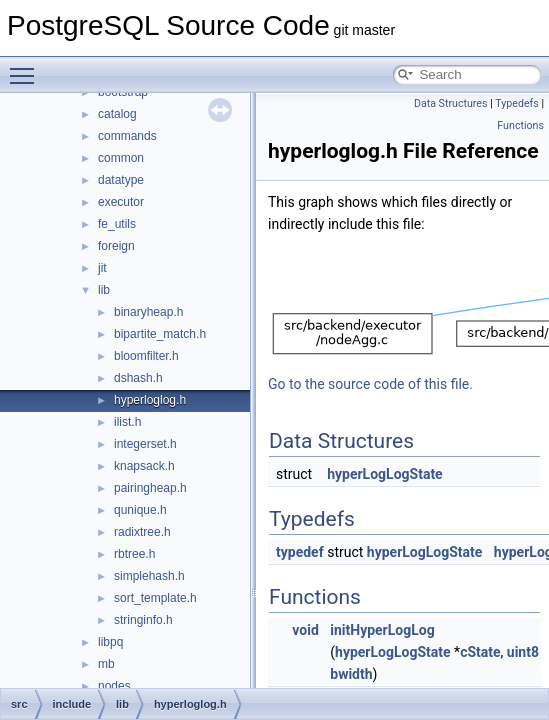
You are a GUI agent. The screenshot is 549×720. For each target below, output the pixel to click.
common (121, 158)
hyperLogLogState (385, 474)
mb (106, 664)
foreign (116, 246)
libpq (110, 642)
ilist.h (127, 422)
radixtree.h (142, 532)
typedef (300, 552)
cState (480, 652)
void (305, 630)
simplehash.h (149, 576)
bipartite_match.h (160, 334)
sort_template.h (155, 598)
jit (102, 268)
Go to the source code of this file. (370, 384)
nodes (114, 686)
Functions (520, 125)
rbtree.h (134, 554)
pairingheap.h (150, 488)
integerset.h (145, 444)
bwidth (351, 674)
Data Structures (451, 103)
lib (104, 290)
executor (121, 202)
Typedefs (517, 103)
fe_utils (117, 224)
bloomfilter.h (146, 356)
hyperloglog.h (150, 400)
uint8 (523, 652)
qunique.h (140, 510)
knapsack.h (144, 466)
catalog (117, 114)
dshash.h (138, 378)
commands (127, 136)
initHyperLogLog (382, 630)
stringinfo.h (143, 620)
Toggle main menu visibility (27, 67)
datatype (121, 180)
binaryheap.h (148, 312)
